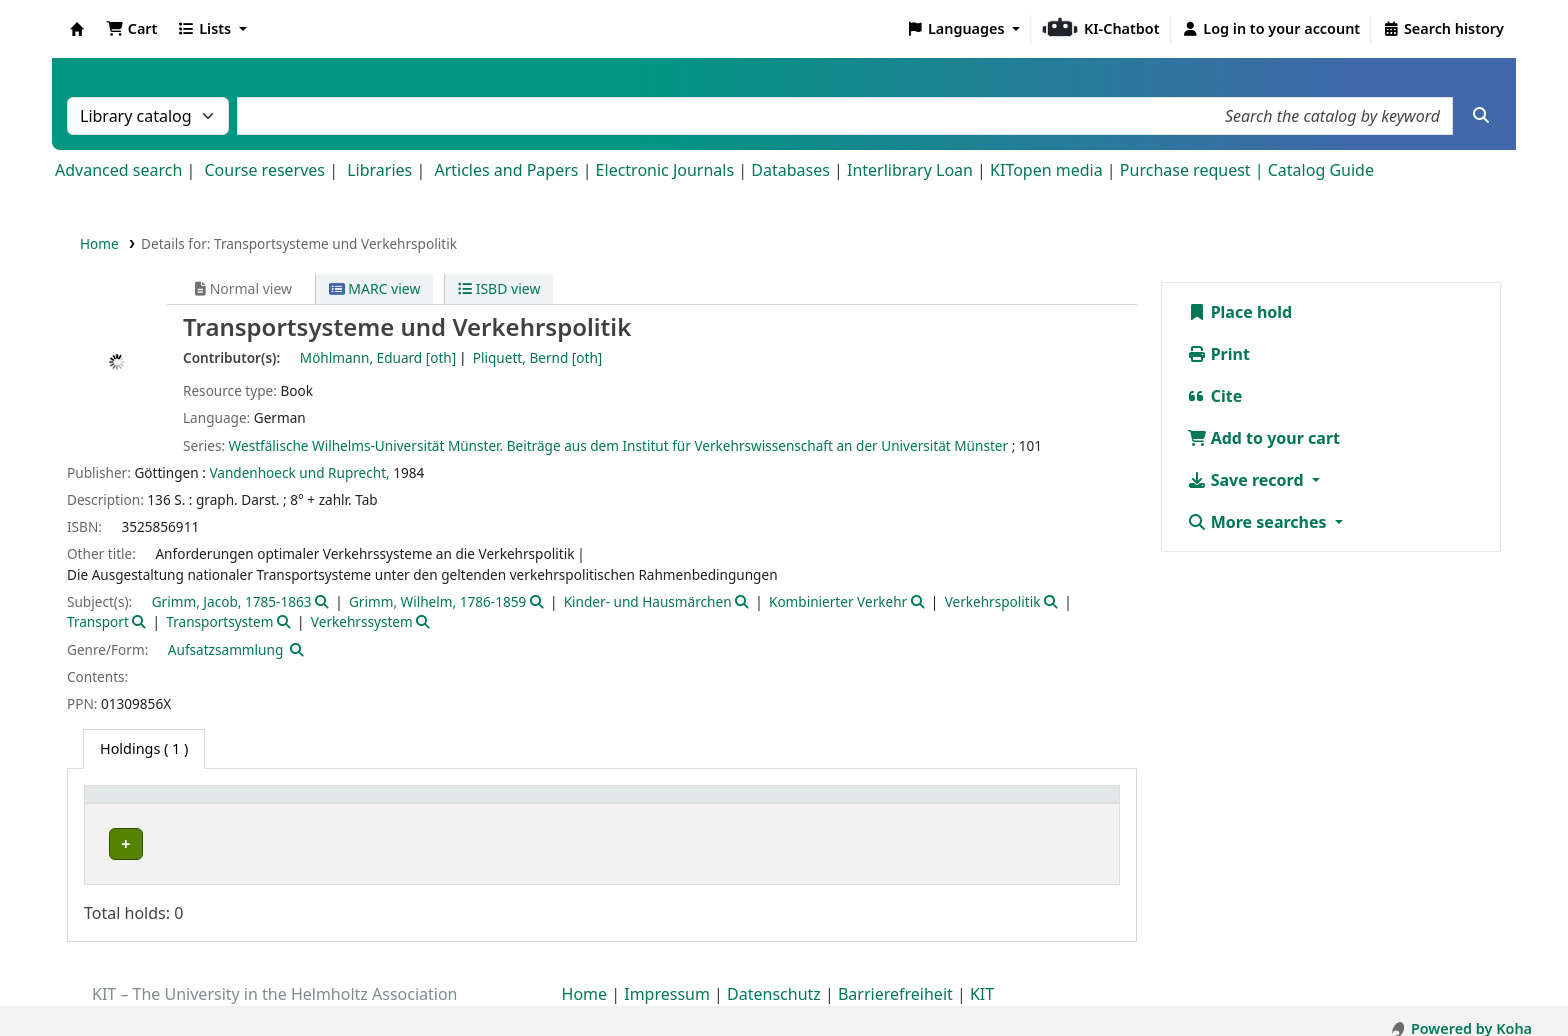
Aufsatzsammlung (225, 649)
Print (1218, 354)
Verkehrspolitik (993, 601)
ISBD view (499, 288)
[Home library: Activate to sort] (258, 804)
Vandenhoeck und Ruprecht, (299, 472)
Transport (98, 621)
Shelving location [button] (501, 804)
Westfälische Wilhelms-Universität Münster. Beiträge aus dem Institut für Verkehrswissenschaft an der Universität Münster (618, 445)
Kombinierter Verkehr (838, 601)
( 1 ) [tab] (144, 748)
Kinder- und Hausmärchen (648, 601)
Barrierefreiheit (895, 979)
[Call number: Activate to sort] (850, 804)
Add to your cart (1264, 438)
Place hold (1240, 312)
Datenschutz (774, 979)
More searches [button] (1259, 522)
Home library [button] (139, 804)
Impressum (667, 979)
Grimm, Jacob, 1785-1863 (232, 601)
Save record (1247, 480)
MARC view (375, 288)
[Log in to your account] (1271, 29)
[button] (131, 29)
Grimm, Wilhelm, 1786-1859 (437, 601)
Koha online (77, 29)
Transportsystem (219, 621)
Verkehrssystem (362, 621)
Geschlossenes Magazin (515, 843)
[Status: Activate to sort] (1042, 804)
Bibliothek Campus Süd (180, 843)
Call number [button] (787, 804)
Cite (1215, 396)
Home (99, 243)
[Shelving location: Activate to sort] (584, 804)
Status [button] (997, 804)
